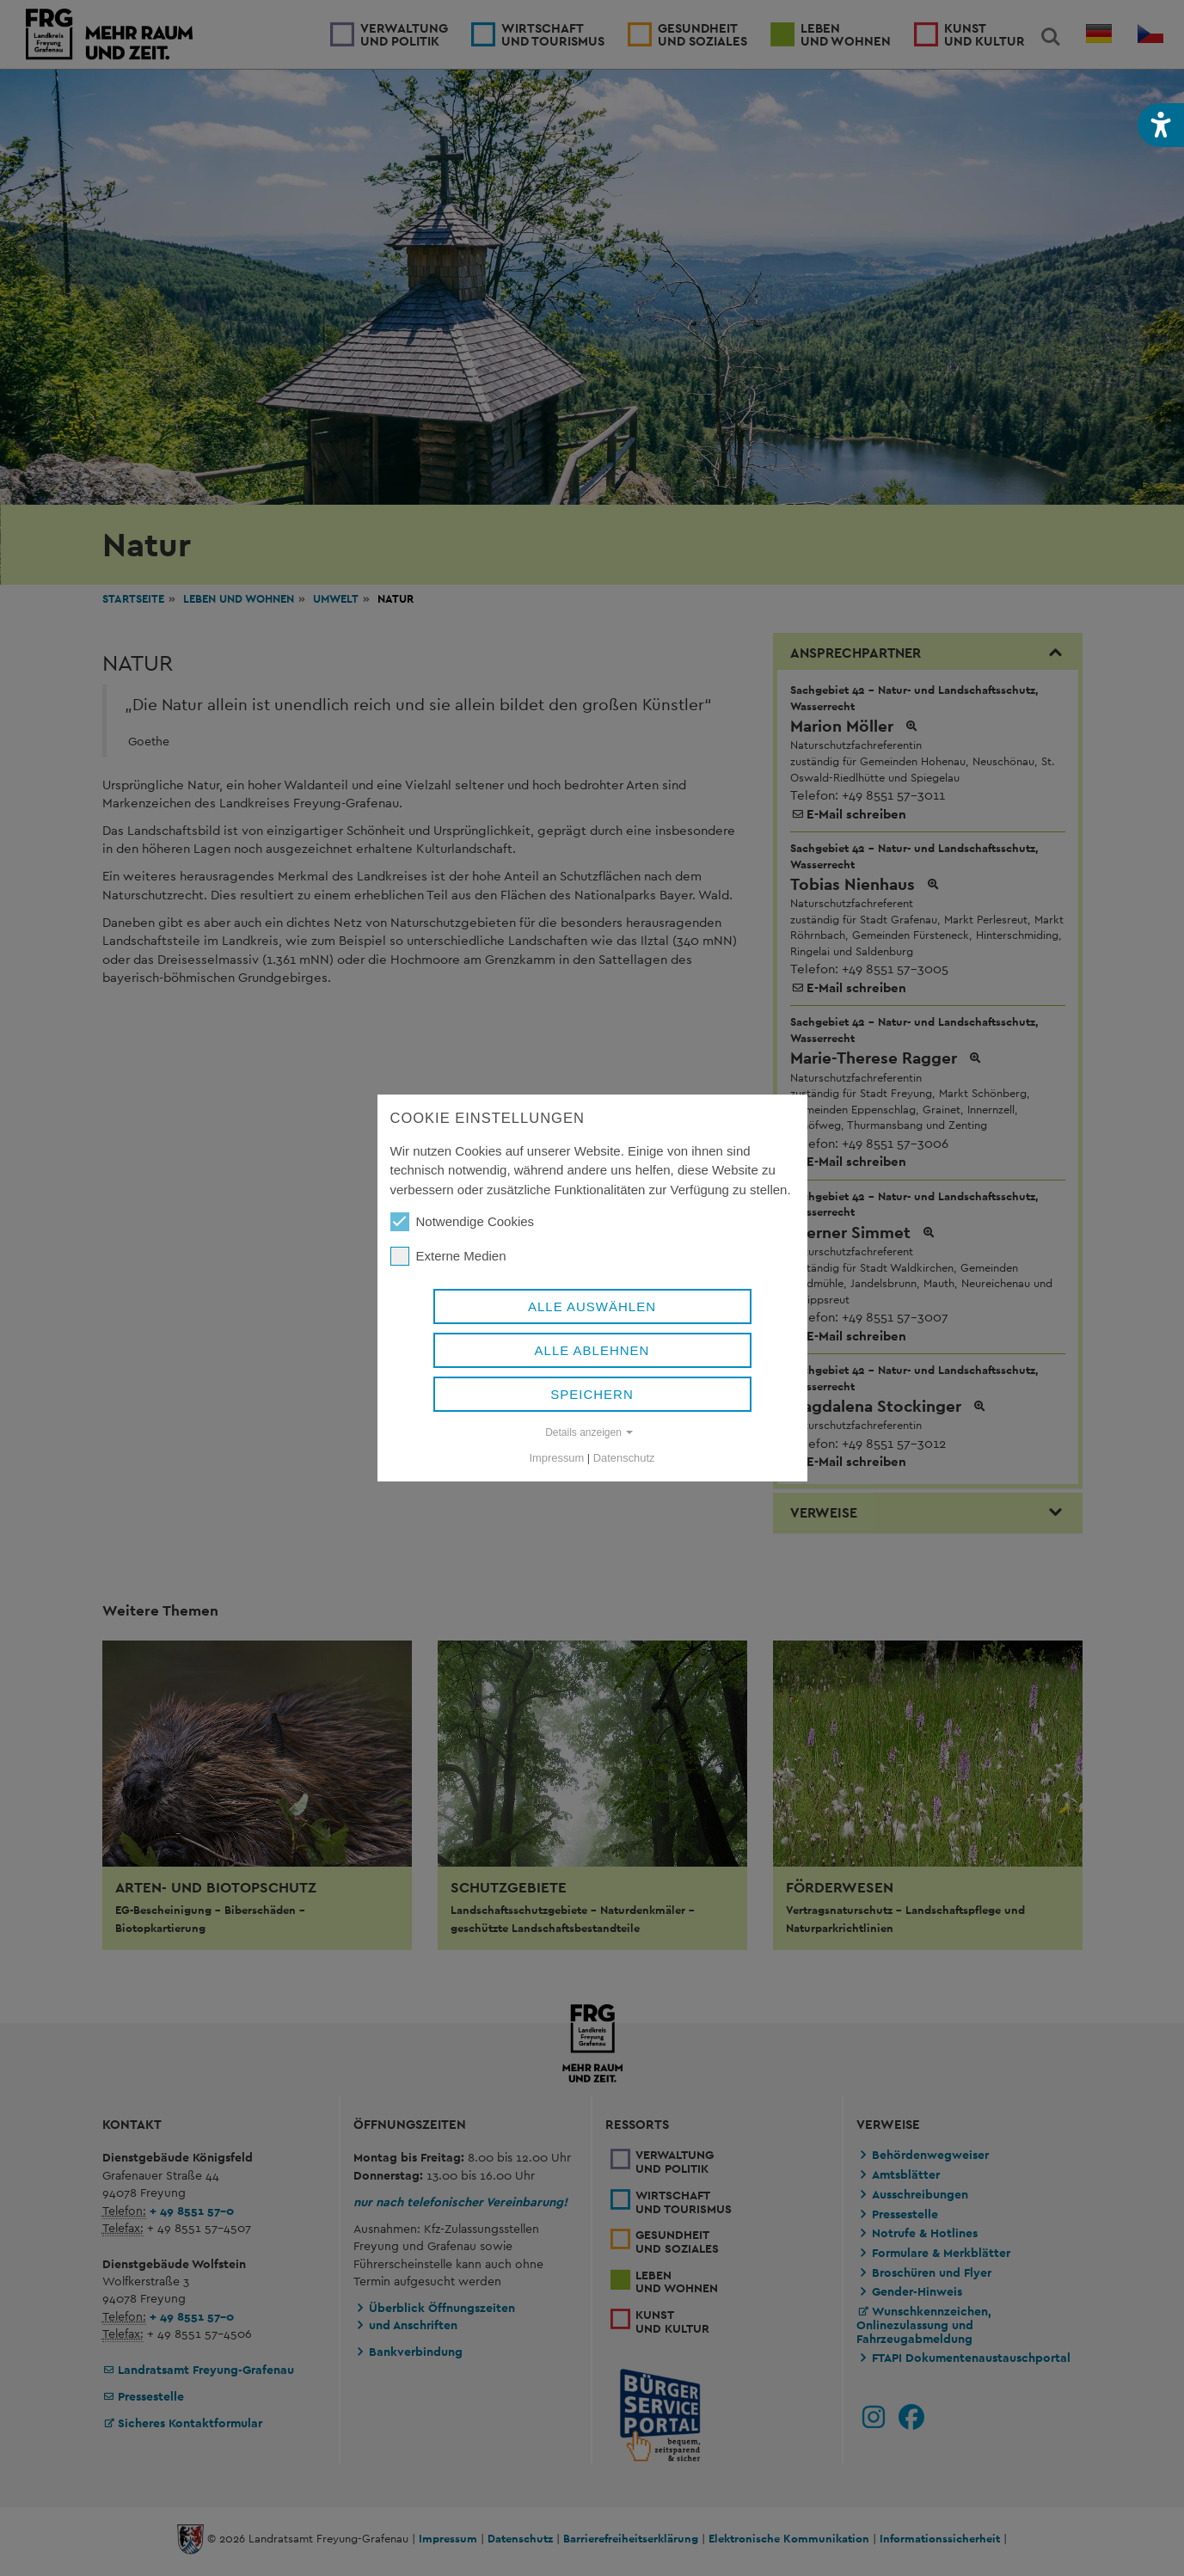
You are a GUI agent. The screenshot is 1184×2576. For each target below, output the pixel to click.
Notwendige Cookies (462, 1221)
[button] (1161, 125)
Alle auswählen (592, 1306)
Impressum (557, 1457)
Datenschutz (624, 1457)
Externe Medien (448, 1256)
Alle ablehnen (592, 1350)
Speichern (592, 1394)
